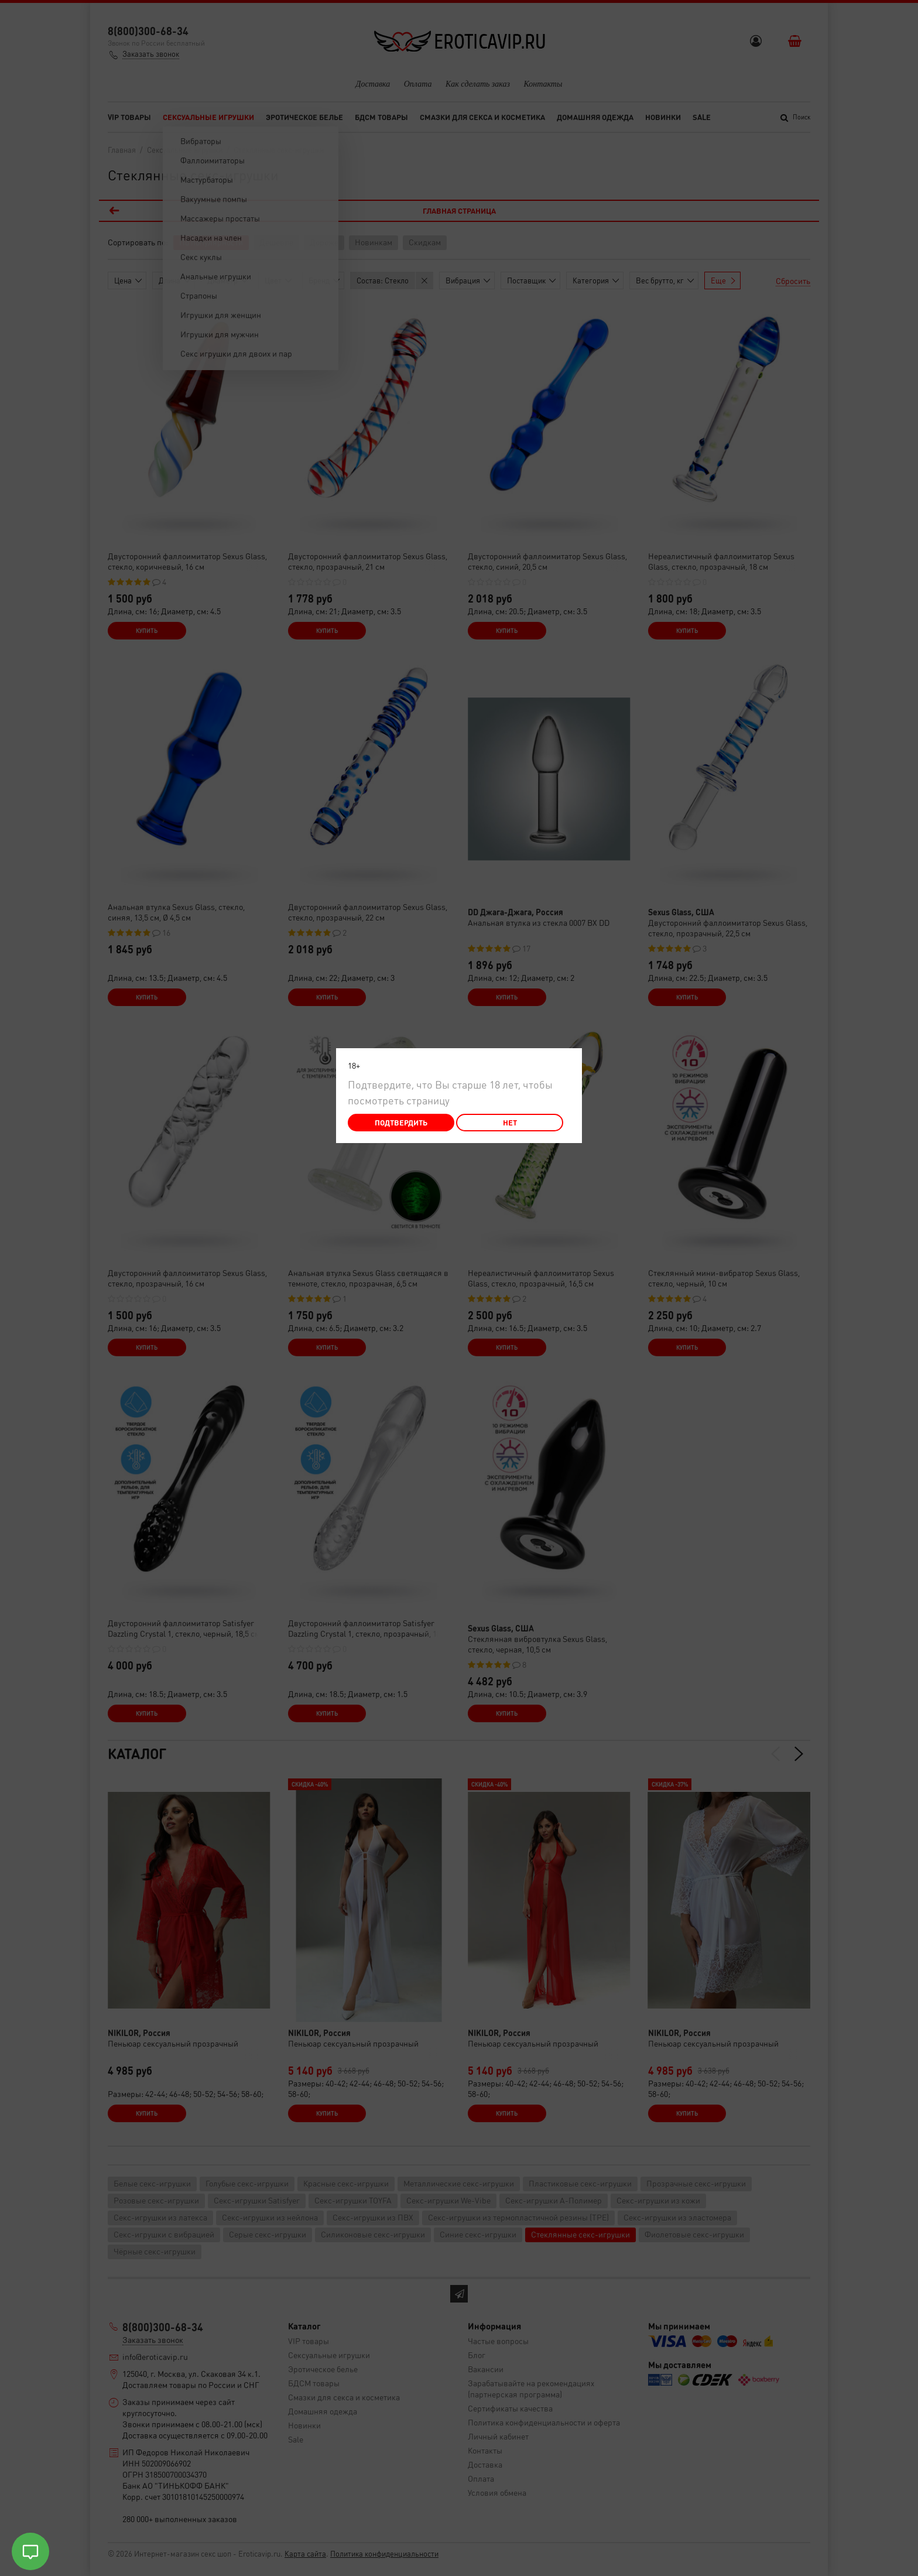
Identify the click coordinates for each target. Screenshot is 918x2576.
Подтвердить (401, 1122)
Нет (510, 1122)
